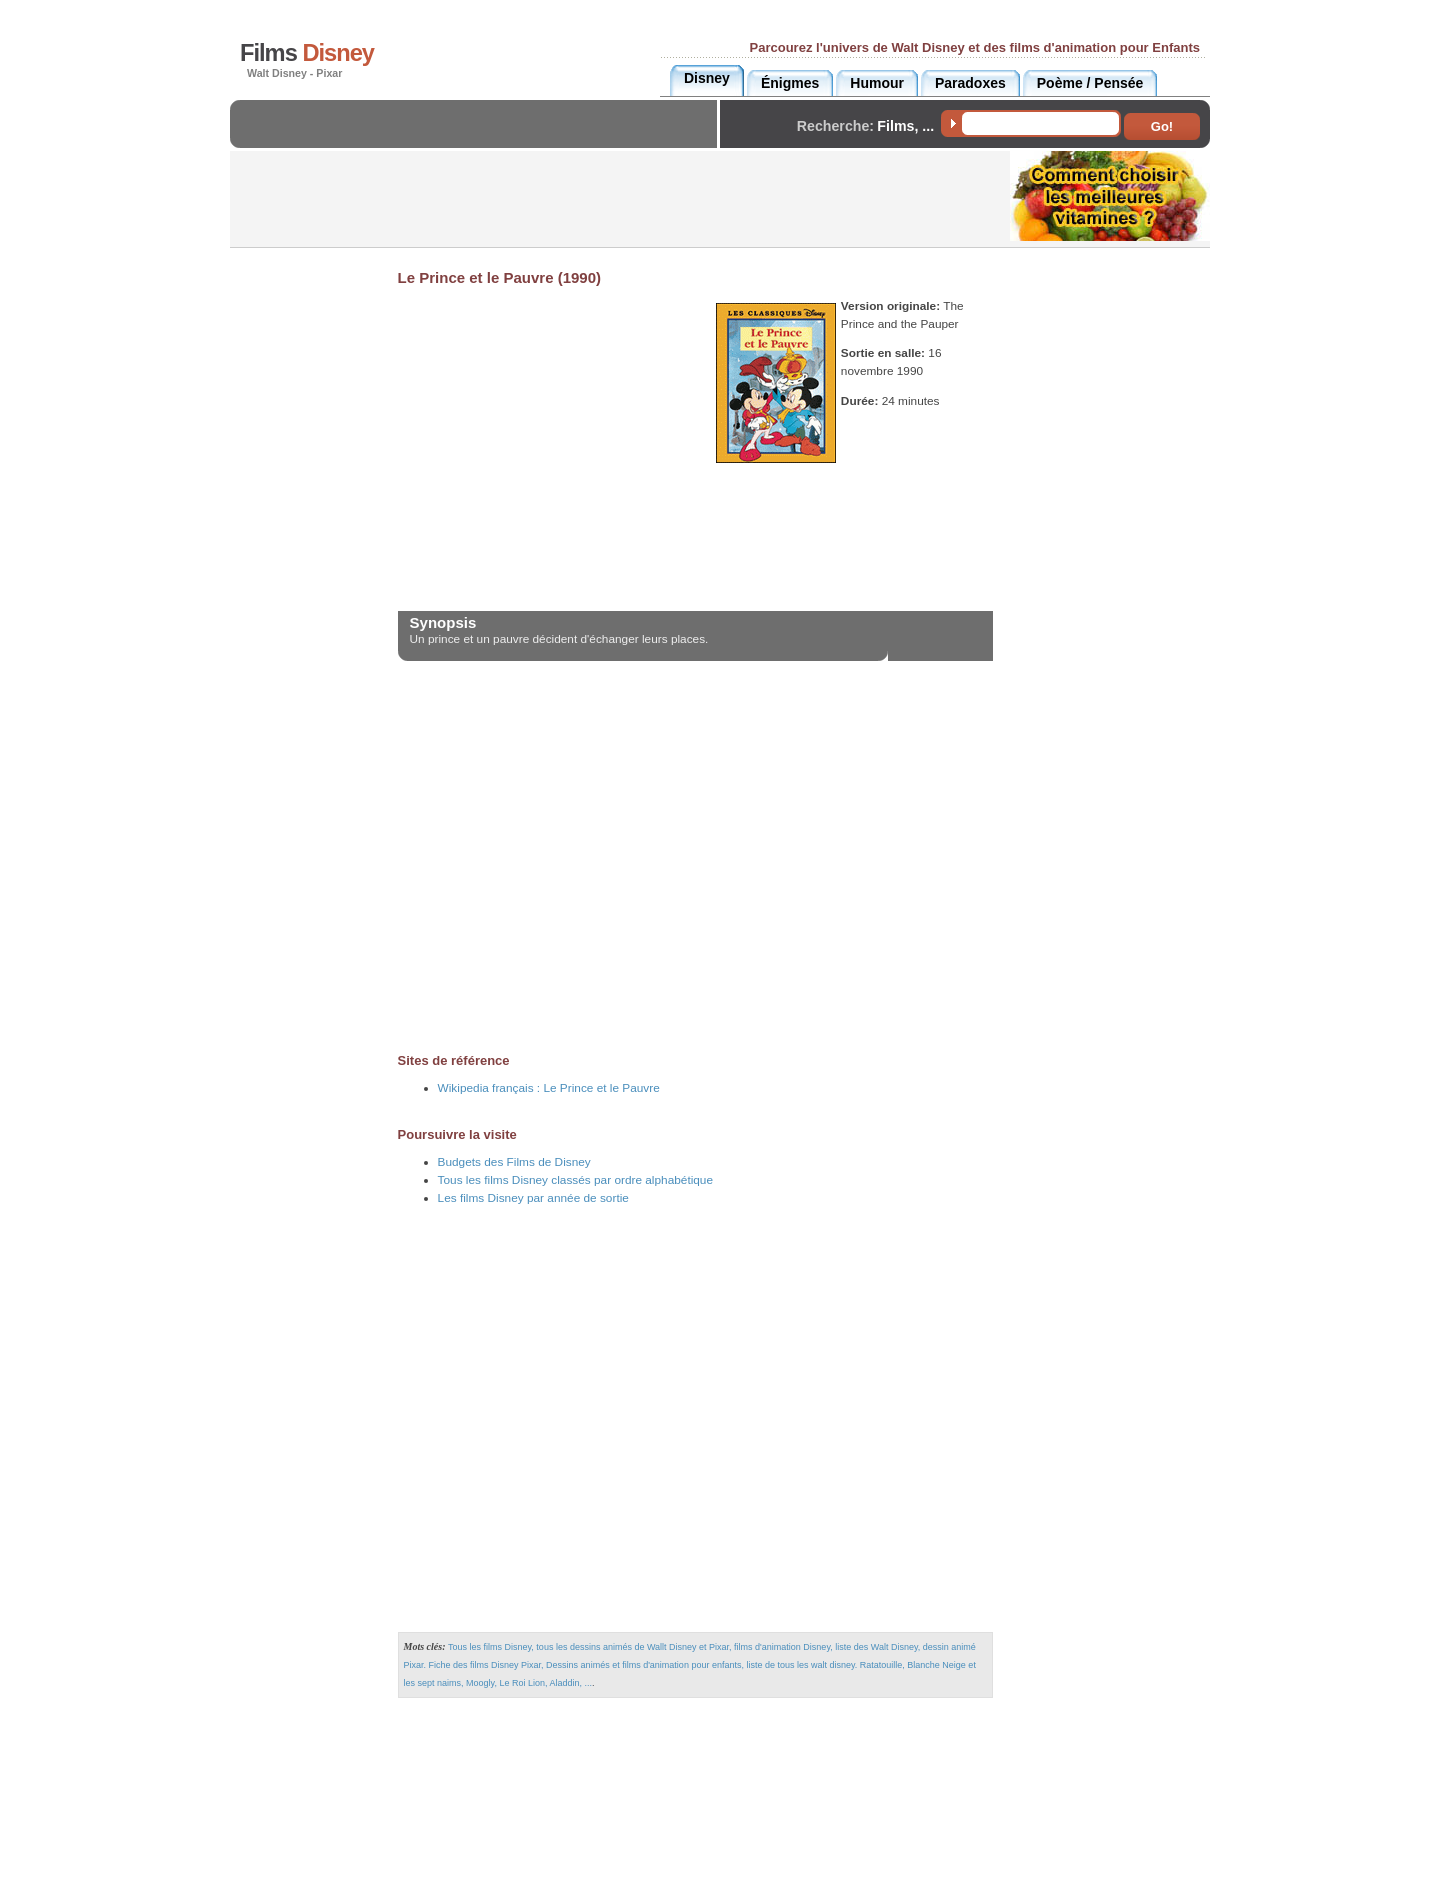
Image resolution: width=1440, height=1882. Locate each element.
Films (307, 53)
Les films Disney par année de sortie (533, 1198)
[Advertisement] (479, 140)
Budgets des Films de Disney (514, 1162)
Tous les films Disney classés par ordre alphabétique (575, 1180)
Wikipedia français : (549, 1088)
